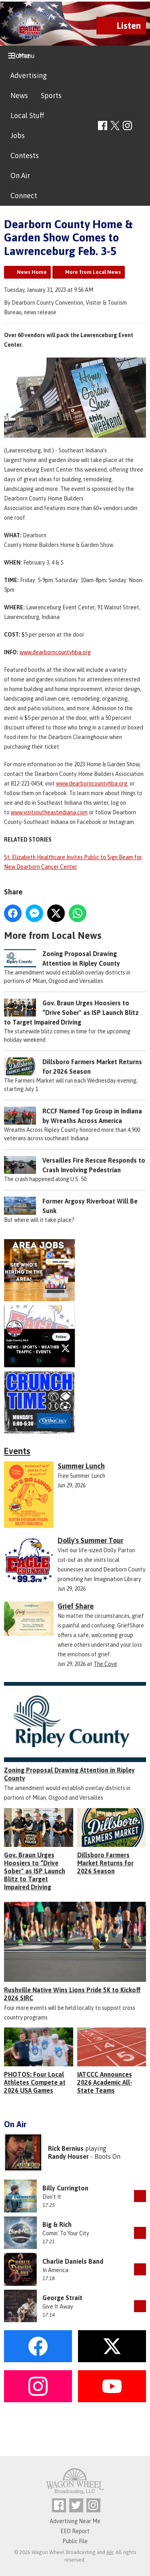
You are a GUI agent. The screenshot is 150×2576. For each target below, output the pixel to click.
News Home (32, 272)
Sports (51, 95)
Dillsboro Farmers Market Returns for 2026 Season (105, 1863)
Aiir (109, 2552)
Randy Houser (68, 2156)
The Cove (105, 1664)
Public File (75, 2541)
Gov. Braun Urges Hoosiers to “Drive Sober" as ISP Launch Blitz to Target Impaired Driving (71, 1013)
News (19, 95)
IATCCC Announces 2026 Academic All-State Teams (104, 2082)
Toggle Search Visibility (141, 126)
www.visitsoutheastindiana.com (49, 812)
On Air (20, 175)
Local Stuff (27, 115)
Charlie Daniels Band (72, 2261)
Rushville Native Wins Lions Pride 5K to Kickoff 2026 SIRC (72, 1993)
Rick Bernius (66, 2148)
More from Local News (93, 272)
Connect (23, 195)
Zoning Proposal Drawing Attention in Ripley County (69, 1774)
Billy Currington (65, 2188)
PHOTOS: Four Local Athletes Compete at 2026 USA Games (35, 2082)
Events (17, 1451)
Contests (24, 155)
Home (20, 55)
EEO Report (75, 2531)
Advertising (28, 75)
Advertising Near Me (75, 2521)
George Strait (62, 2297)
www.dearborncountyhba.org (55, 652)
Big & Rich (57, 2224)
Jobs (17, 135)
